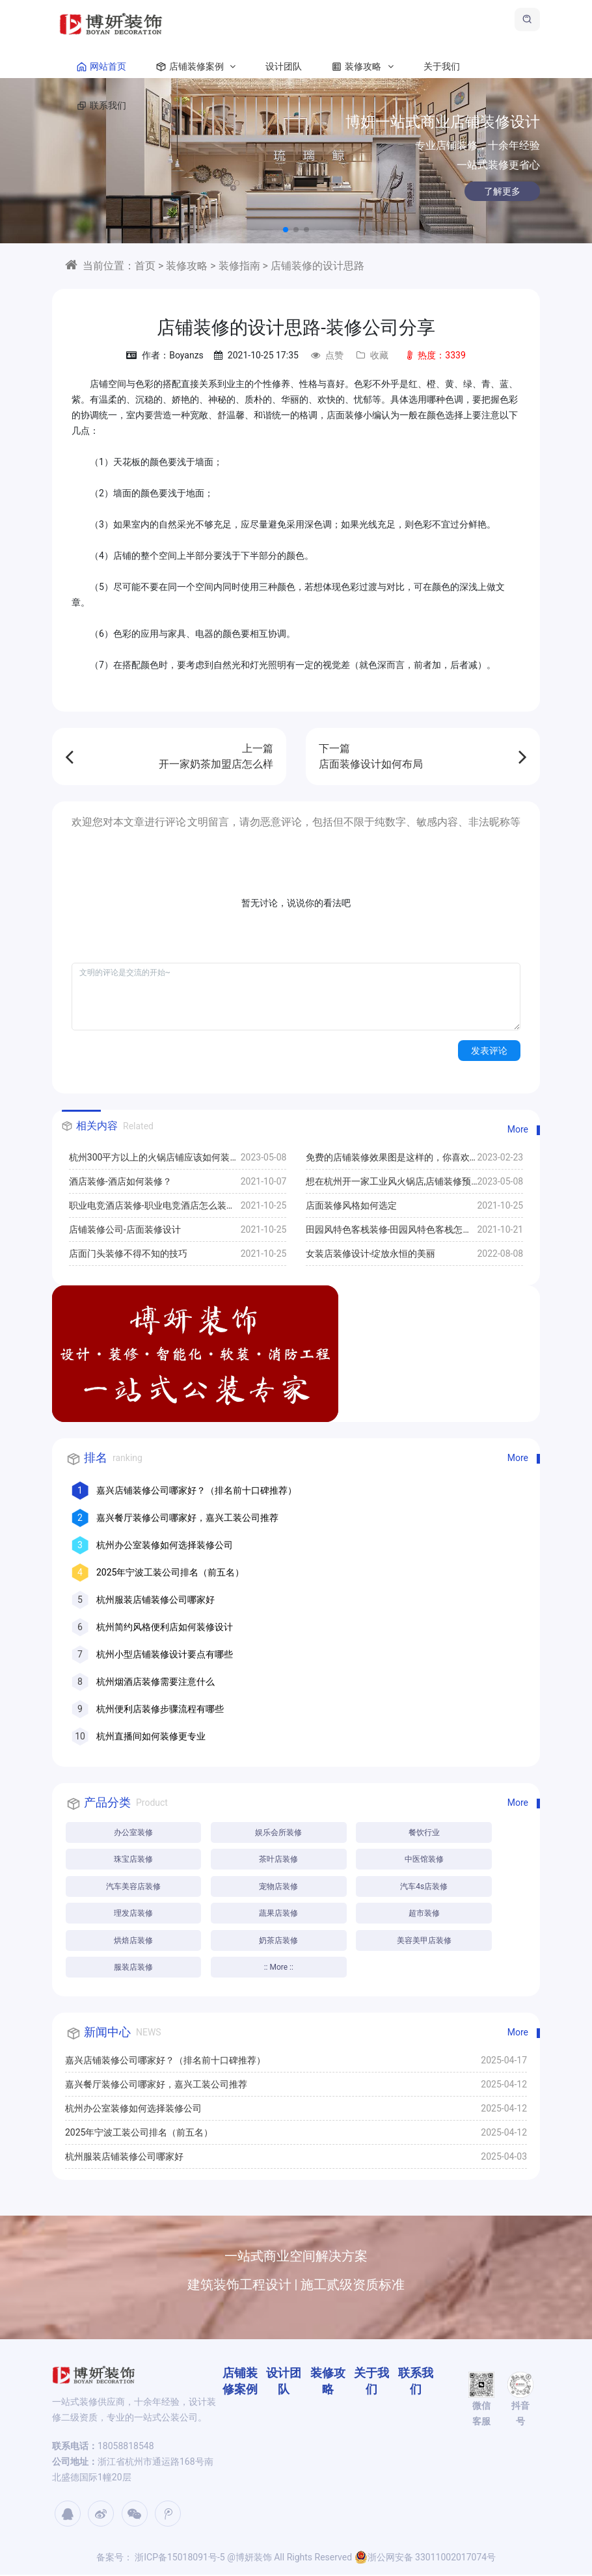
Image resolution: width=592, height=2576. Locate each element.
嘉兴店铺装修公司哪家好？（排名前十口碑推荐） (196, 1490)
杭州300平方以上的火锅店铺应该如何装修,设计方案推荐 (155, 1160)
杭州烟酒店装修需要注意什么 (155, 1681)
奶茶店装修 (279, 1941)
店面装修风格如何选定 (351, 1205)
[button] (285, 229)
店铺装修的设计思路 (317, 266)
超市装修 (425, 1914)
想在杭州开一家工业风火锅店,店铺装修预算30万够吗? (389, 1184)
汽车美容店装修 (133, 1887)
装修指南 (239, 266)
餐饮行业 (425, 1832)
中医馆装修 (425, 1859)
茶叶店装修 (279, 1859)
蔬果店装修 (279, 1914)
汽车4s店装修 (425, 1887)
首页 (145, 266)
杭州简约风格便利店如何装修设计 (164, 1627)
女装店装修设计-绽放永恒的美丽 (371, 1253)
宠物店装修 (279, 1887)
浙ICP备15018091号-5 (179, 2558)
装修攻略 (360, 71)
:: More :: (279, 1969)
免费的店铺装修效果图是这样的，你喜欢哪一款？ (388, 1160)
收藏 (372, 355)
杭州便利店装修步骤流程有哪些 (160, 1709)
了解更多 (470, 191)
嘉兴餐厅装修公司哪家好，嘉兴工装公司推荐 (187, 1517)
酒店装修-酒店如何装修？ (120, 1181)
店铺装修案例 (193, 71)
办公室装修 (133, 1832)
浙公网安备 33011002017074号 (425, 2558)
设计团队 (283, 71)
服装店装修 (133, 1969)
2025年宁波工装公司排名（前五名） (170, 1572)
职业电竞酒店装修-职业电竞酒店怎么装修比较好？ (152, 1208)
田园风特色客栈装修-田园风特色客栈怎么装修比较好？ (389, 1232)
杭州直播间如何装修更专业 (151, 1736)
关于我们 (442, 71)
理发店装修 (133, 1914)
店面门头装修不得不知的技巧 (128, 1253)
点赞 (327, 355)
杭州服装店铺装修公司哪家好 (155, 1599)
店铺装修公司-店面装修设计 (125, 1229)
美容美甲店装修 (425, 1941)
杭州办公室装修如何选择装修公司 (164, 1545)
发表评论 (489, 1050)
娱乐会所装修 (279, 1832)
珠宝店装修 (133, 1859)
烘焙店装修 (133, 1941)
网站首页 (99, 71)
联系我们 (99, 110)
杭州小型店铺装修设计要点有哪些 (164, 1654)
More (517, 1129)
